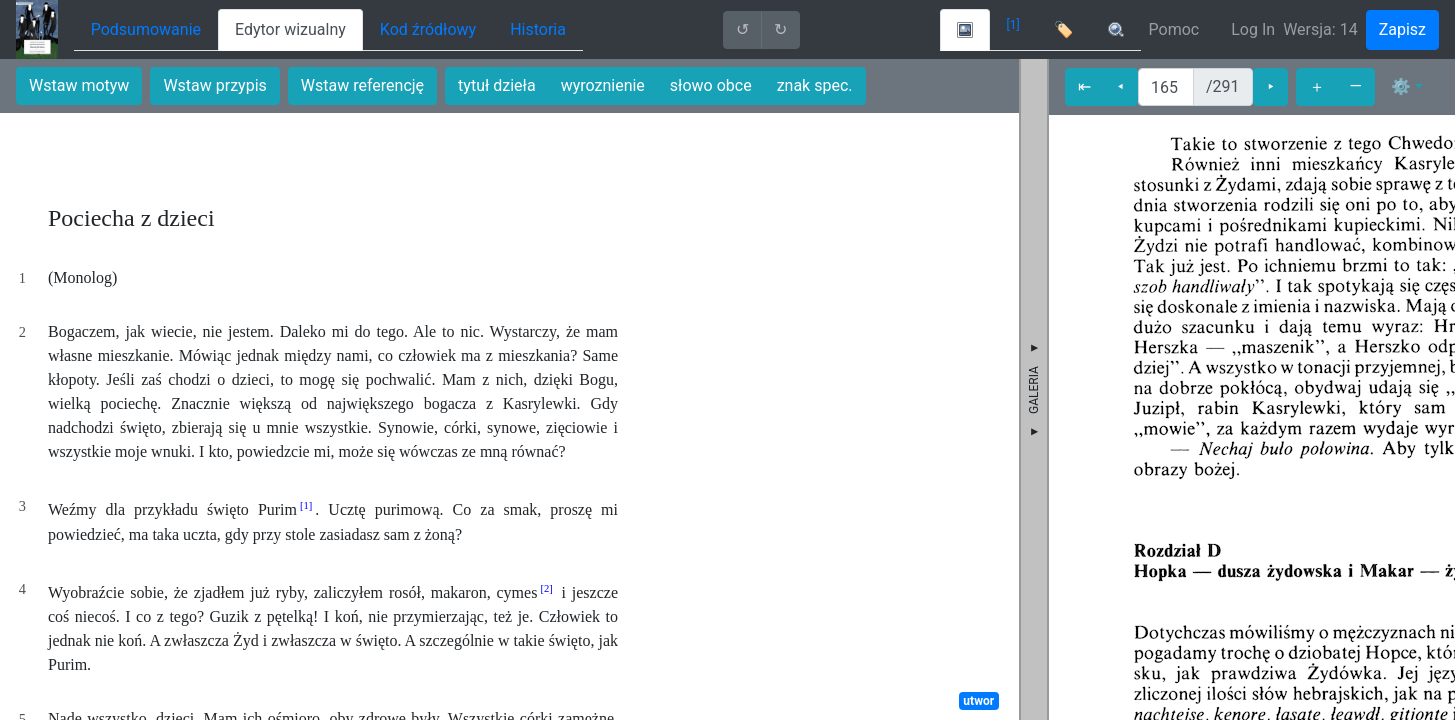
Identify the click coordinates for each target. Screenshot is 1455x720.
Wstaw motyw (79, 85)
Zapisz (1402, 29)
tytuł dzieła (497, 85)
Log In (1253, 29)
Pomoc (1174, 29)
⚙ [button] (1401, 86)
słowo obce (711, 85)
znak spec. (815, 85)
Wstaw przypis (214, 85)
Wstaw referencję (362, 85)
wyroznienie (603, 85)
